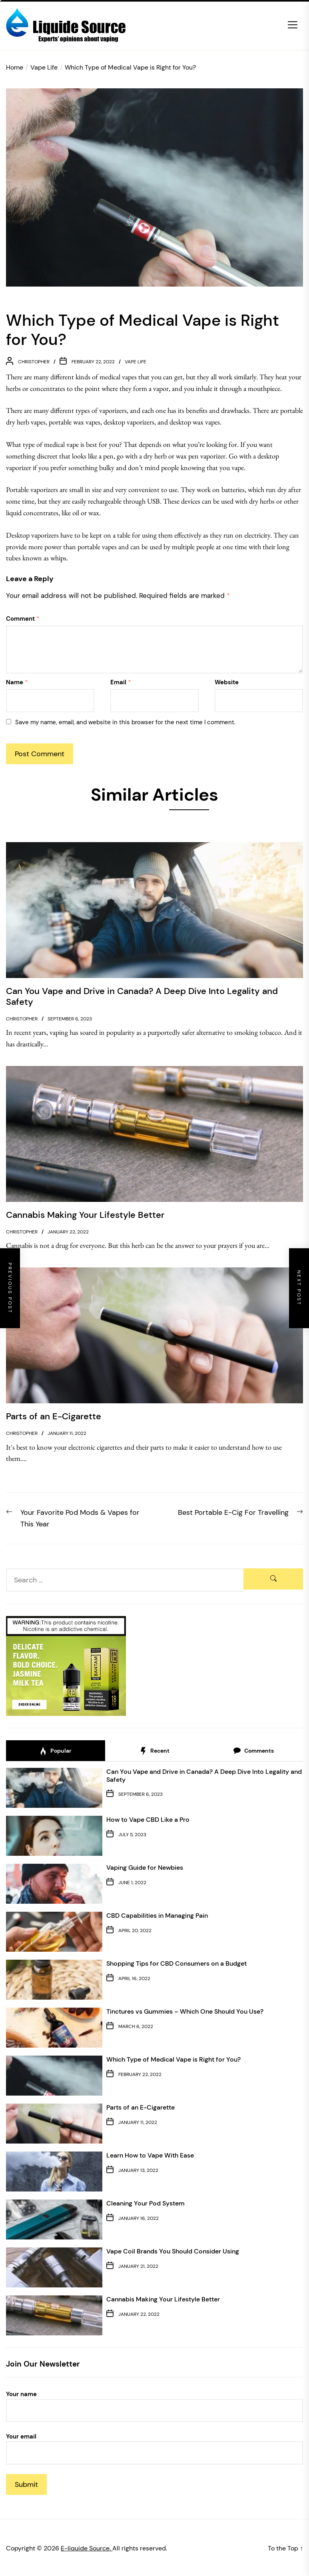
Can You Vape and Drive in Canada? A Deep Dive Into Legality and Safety (204, 1775)
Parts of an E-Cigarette (140, 2107)
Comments (253, 1751)
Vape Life (135, 362)
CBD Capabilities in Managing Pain (157, 1915)
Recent (154, 1751)
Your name (154, 2406)
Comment (23, 619)
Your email (154, 2448)
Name (17, 682)
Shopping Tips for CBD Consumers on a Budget (176, 1963)
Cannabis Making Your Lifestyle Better (163, 2299)
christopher (34, 362)
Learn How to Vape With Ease (150, 2155)
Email (120, 682)
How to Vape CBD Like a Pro (147, 1819)
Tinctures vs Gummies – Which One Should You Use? (184, 2011)
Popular (55, 1751)
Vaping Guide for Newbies (144, 1867)
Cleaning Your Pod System (145, 2203)
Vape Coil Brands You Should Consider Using (172, 2251)
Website (227, 682)
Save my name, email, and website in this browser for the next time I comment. (125, 722)
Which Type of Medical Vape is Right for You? (173, 2059)
